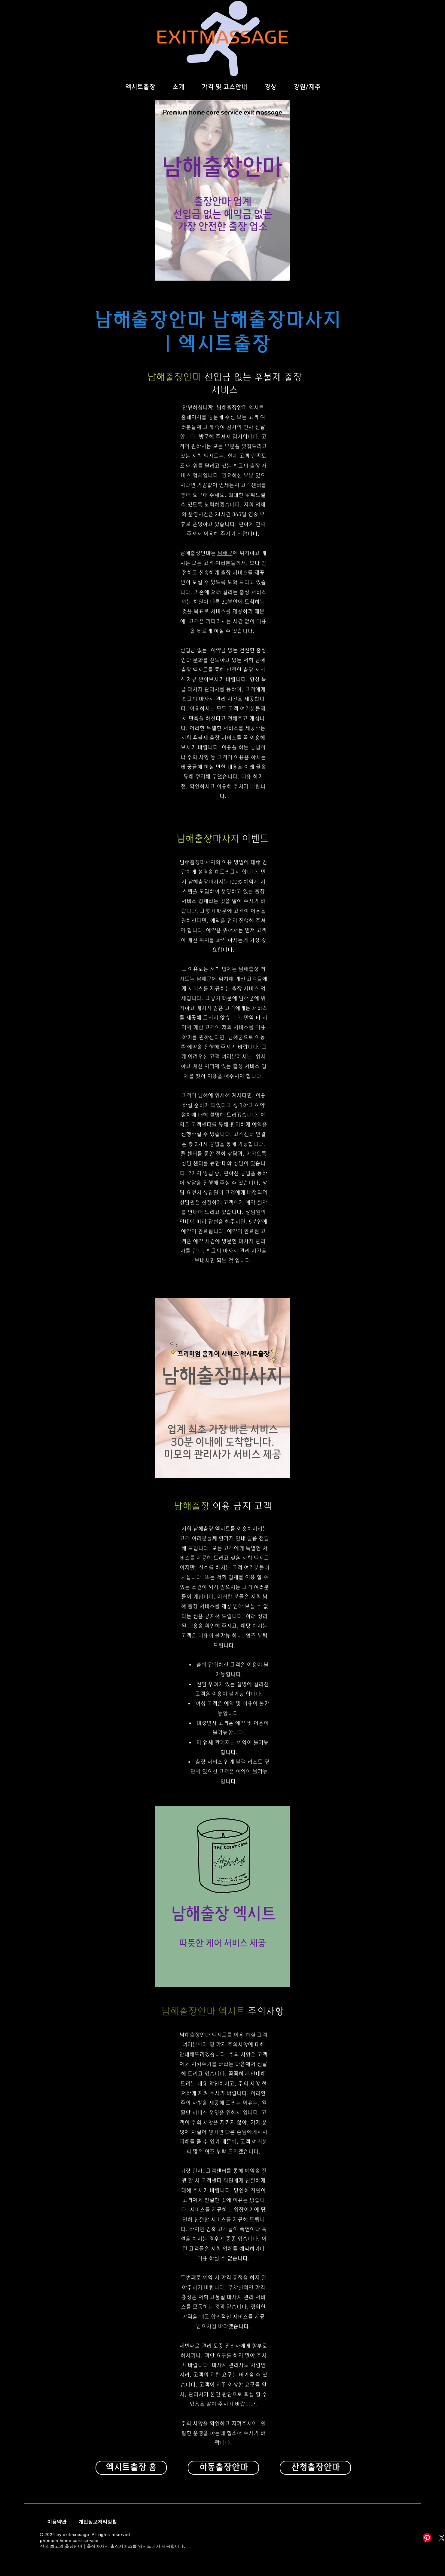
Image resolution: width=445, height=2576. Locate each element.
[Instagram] (432, 1335)
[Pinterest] (427, 2538)
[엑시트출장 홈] (131, 2468)
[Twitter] (432, 1322)
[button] (270, 87)
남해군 (225, 553)
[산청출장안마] (315, 2468)
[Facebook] (432, 1310)
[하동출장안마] (223, 2468)
